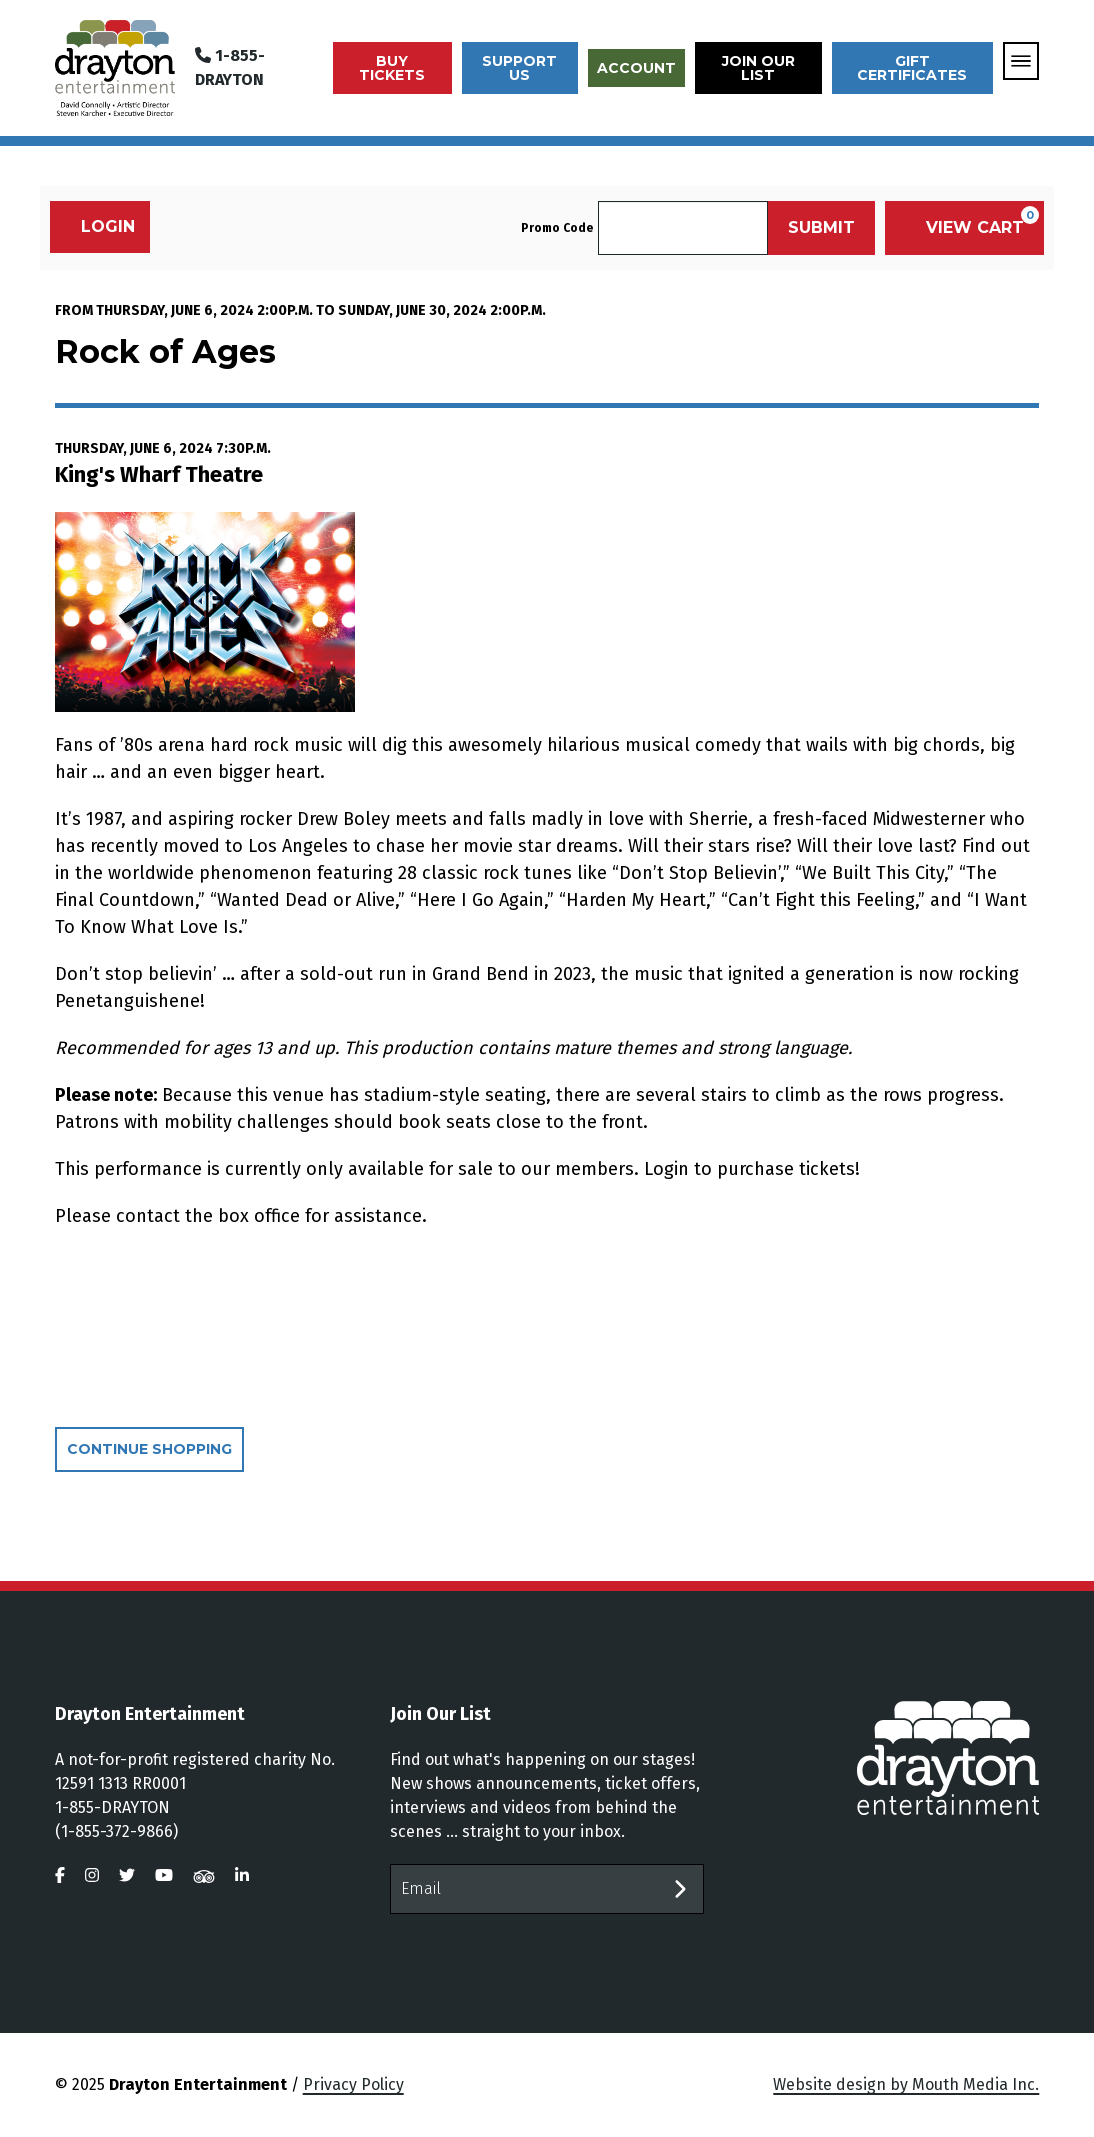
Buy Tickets (392, 68)
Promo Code (557, 228)
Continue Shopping (149, 1449)
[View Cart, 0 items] (964, 228)
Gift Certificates (912, 68)
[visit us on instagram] (92, 1875)
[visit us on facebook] (60, 1875)
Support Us (519, 68)
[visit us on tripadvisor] (204, 1875)
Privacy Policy (353, 2084)
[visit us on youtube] (164, 1875)
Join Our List (758, 68)
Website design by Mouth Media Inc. (906, 2084)
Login (97, 226)
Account (636, 68)
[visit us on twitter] (127, 1875)
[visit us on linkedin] (242, 1875)
